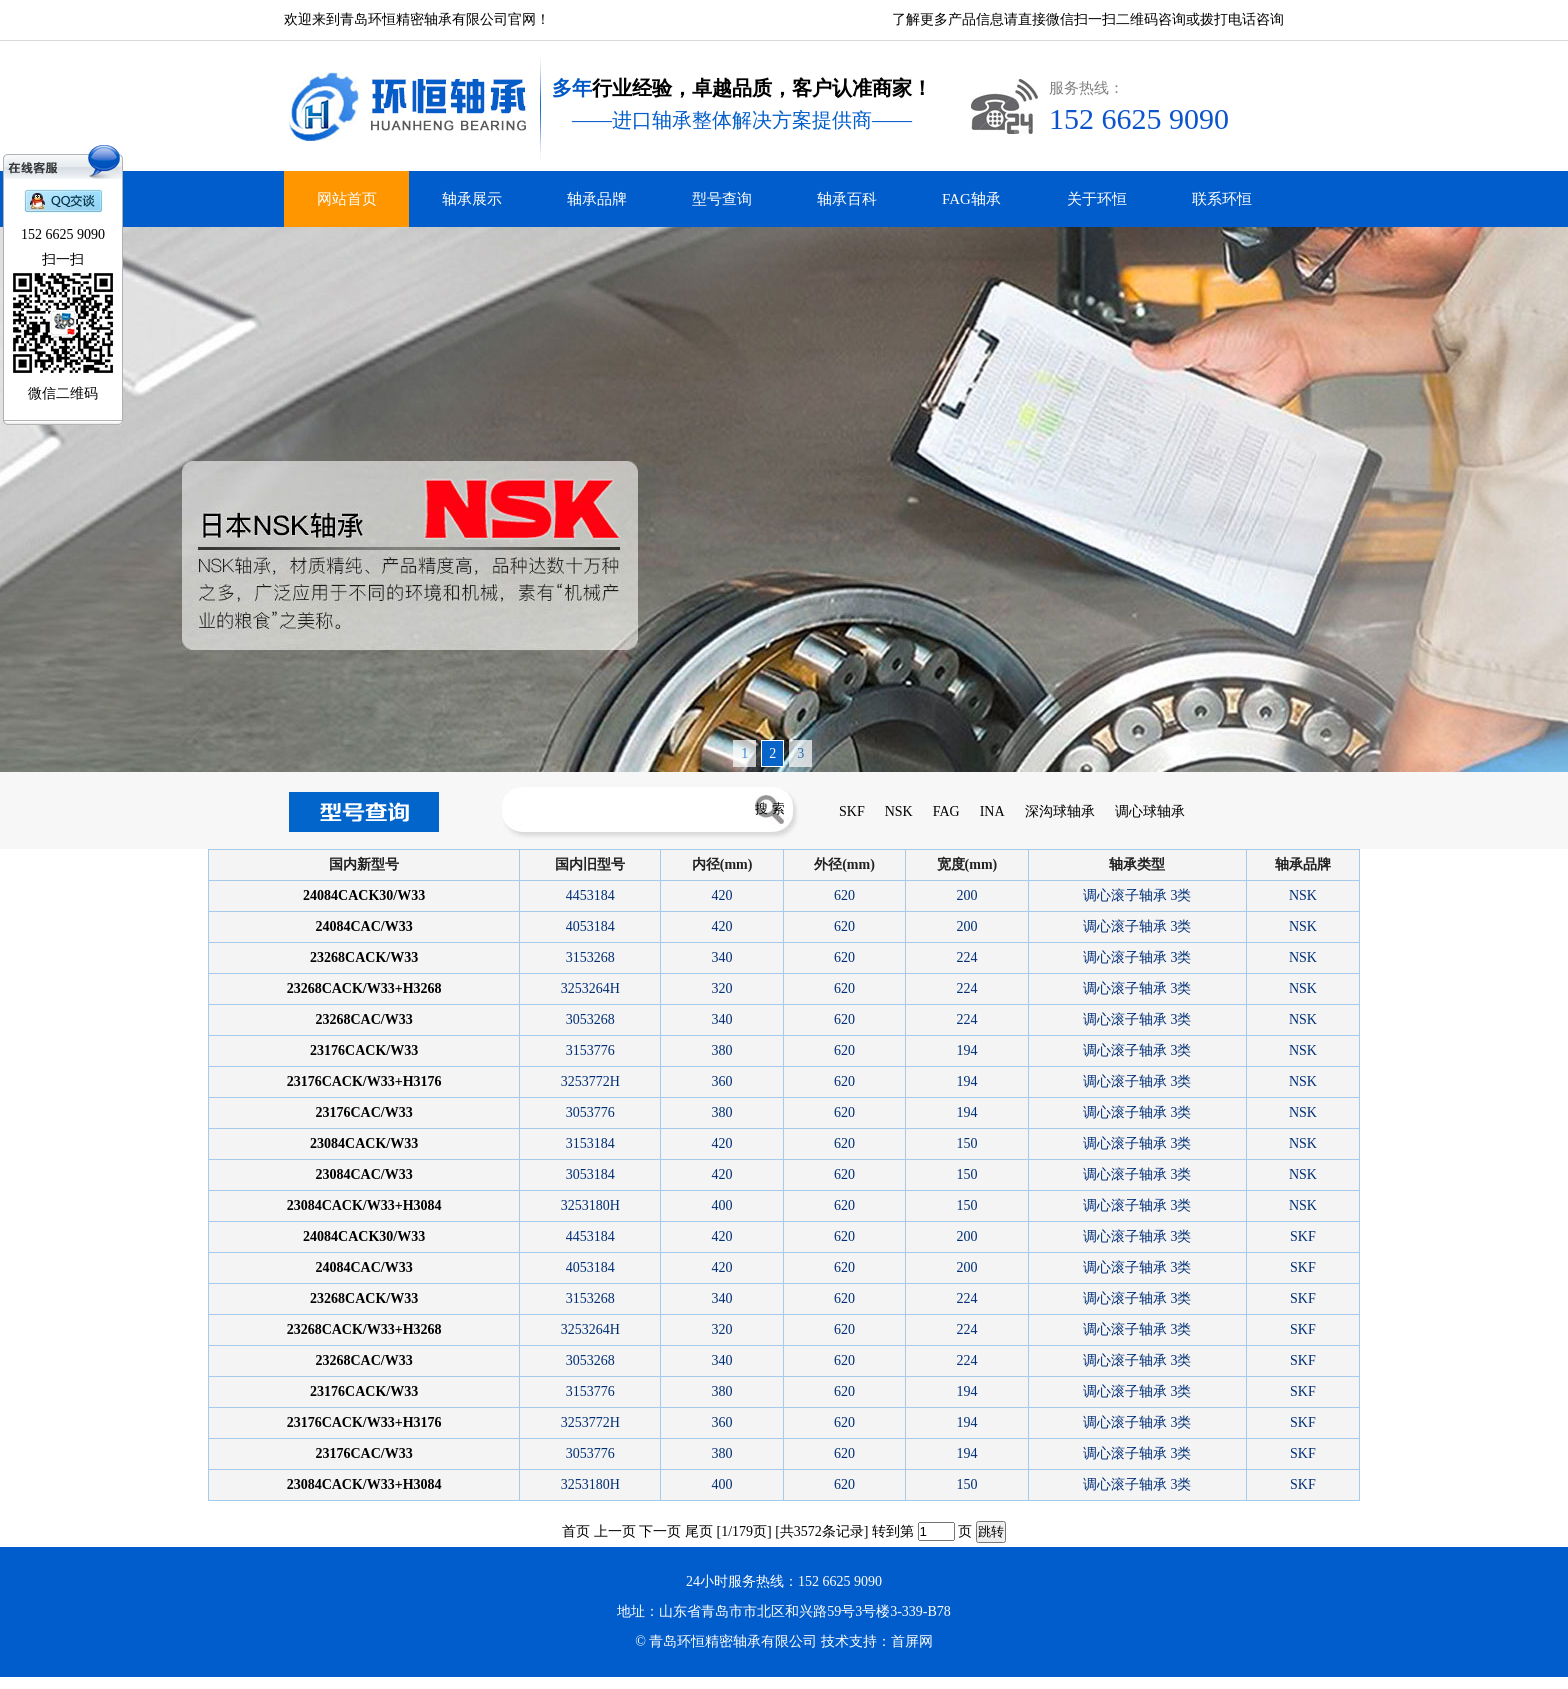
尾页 (699, 1531)
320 (722, 988)
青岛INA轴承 (67, 1682)
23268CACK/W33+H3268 (364, 988)
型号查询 (722, 199)
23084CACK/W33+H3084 (364, 1205)
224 (966, 957)
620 (844, 895)
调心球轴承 (1150, 811)
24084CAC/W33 (364, 926)
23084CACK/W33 (364, 1143)
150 (966, 1143)
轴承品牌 (597, 199)
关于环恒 (1097, 199)
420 (722, 895)
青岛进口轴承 (36, 1682)
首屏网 (912, 1641)
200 (966, 895)
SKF (852, 811)
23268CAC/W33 (364, 1019)
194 (966, 1050)
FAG (946, 811)
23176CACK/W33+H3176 (364, 1081)
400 (722, 1205)
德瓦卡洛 (10, 1682)
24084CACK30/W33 (364, 895)
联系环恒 (1222, 199)
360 (722, 1081)
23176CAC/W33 (364, 1112)
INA (992, 811)
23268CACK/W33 (364, 957)
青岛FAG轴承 (98, 1682)
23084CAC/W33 (364, 1174)
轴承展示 (472, 199)
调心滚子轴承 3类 (1137, 895)
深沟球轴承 (1060, 811)
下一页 (660, 1531)
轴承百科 (847, 199)
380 (722, 1050)
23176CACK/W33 (364, 1050)
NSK (899, 811)
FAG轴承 (971, 199)
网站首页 (347, 199)
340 (722, 957)
